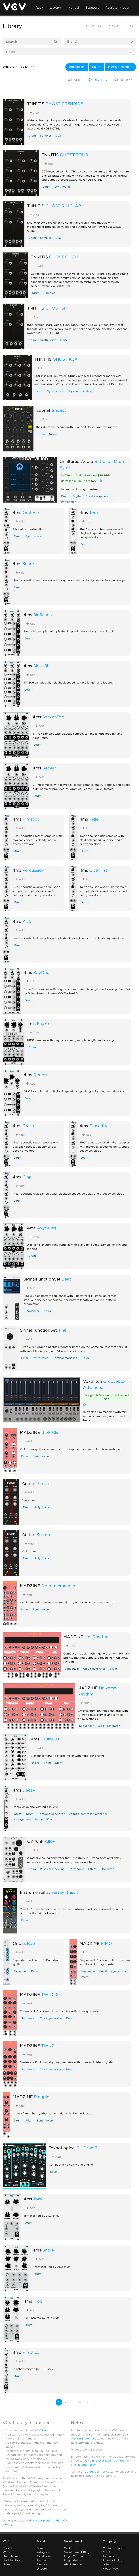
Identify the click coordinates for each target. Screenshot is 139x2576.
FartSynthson (64, 1892)
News (6, 2564)
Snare (28, 563)
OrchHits (31, 512)
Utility (59, 1762)
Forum (41, 2548)
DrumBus (50, 1738)
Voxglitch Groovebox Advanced (107, 1397)
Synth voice (62, 186)
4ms (17, 512)
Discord (42, 2568)
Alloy (50, 1841)
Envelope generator (99, 496)
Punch (43, 1483)
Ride (93, 819)
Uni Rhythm (96, 1636)
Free (96, 67)
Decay (28, 1790)
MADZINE (30, 1432)
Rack (39, 7)
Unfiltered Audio (76, 461)
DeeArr (40, 1074)
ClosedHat (99, 1125)
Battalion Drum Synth (79, 481)
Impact (59, 410)
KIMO (106, 1943)
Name (74, 80)
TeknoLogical (62, 2147)
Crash (28, 1125)
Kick (26, 921)
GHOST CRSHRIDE (64, 103)
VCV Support (91, 2471)
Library (55, 7)
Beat (66, 1279)
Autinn (28, 1483)
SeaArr (49, 767)
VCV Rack (42, 2430)
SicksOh (41, 665)
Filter (24, 1358)
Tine (62, 1330)
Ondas (19, 1943)
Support (92, 7)
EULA (106, 2552)
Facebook (43, 2556)
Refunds (108, 2556)
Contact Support (114, 2548)
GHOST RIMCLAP (63, 205)
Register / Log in (118, 7)
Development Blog (76, 2552)
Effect (92, 1869)
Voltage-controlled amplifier (88, 1814)
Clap (27, 1176)
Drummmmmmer (58, 1585)
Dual (58, 135)
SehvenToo (53, 716)
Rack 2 (7, 2548)
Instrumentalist (35, 1892)
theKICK (49, 1432)
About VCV (110, 2568)
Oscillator (107, 1869)
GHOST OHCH (63, 256)
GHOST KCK (65, 359)
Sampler (45, 135)
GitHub (68, 2548)
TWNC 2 (49, 1994)
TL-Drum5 (87, 2147)
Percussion (33, 870)
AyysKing (46, 1227)
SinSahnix (43, 614)
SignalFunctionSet (42, 1279)
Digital (77, 496)
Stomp (43, 1534)
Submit (43, 410)
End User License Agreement (111, 2460)
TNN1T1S (35, 103)
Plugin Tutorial (74, 2556)
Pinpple (41, 2096)
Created (97, 80)
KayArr (44, 1023)
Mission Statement (83, 2438)
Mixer (35, 1762)
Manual (73, 7)
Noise (64, 340)
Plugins (93, 26)
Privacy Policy (112, 2560)
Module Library (13, 2560)
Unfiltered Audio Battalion (85, 475)
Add (34, 112)
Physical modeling (80, 391)
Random (123, 80)
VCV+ (6, 2552)
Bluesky (42, 2564)
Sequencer (32, 1311)
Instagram (43, 2552)
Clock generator (94, 1668)
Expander (20, 1971)
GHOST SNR (57, 308)
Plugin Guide (72, 2560)
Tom (93, 512)
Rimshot (30, 819)
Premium (77, 67)
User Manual (11, 2556)
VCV (6, 2541)
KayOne (41, 972)
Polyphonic (68, 501)
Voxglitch (92, 1381)
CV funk (35, 1841)
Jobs (106, 2564)
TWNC (48, 2045)
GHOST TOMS (74, 154)
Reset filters (120, 26)
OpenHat (98, 870)
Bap (31, 1943)
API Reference (73, 2564)
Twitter (41, 2560)
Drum (32, 135)
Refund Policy (86, 2464)
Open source (120, 67)
